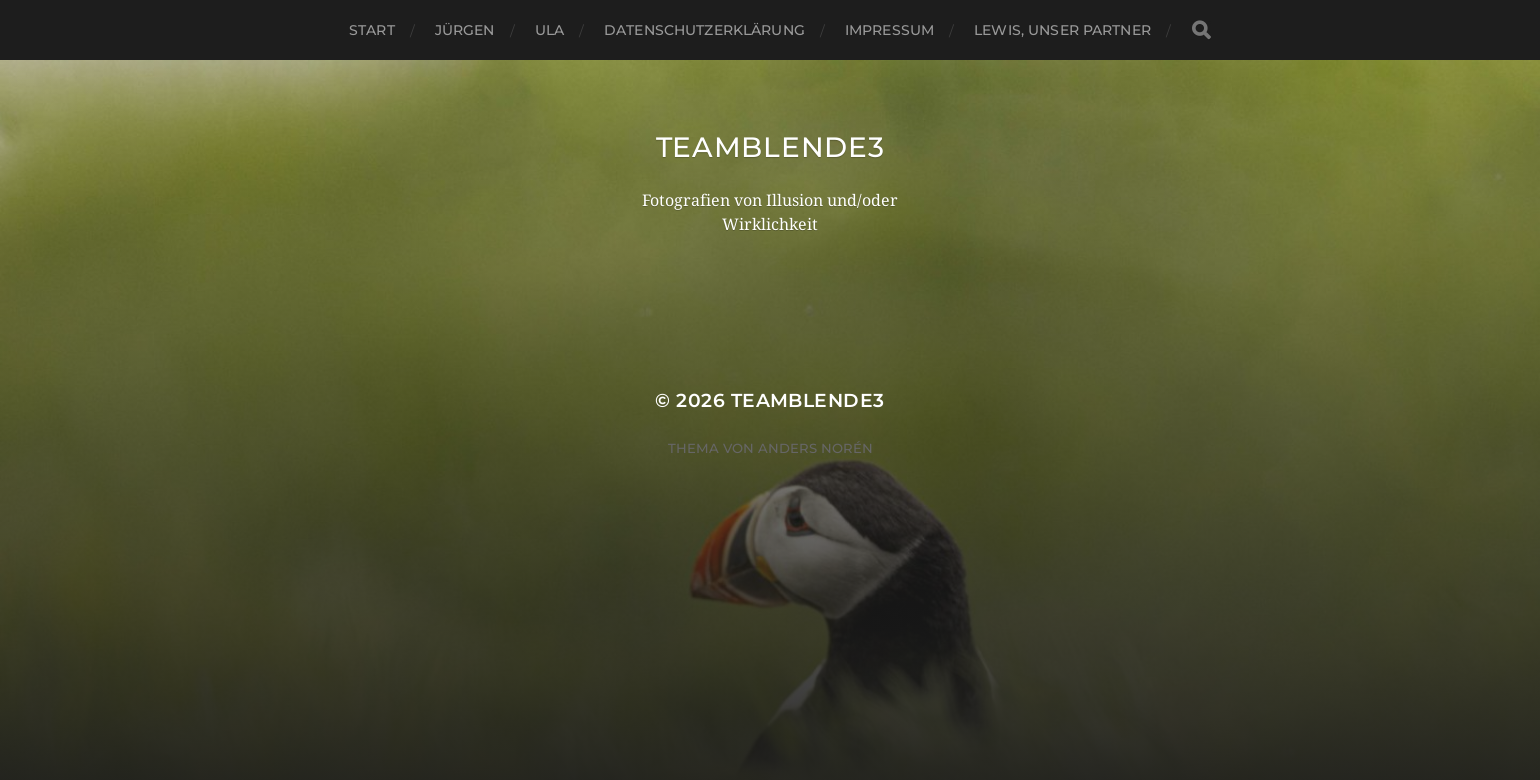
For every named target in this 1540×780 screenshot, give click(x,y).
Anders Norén (815, 448)
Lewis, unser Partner (1062, 30)
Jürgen (465, 30)
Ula (549, 30)
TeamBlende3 (770, 147)
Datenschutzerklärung (704, 30)
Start (372, 30)
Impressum (889, 30)
